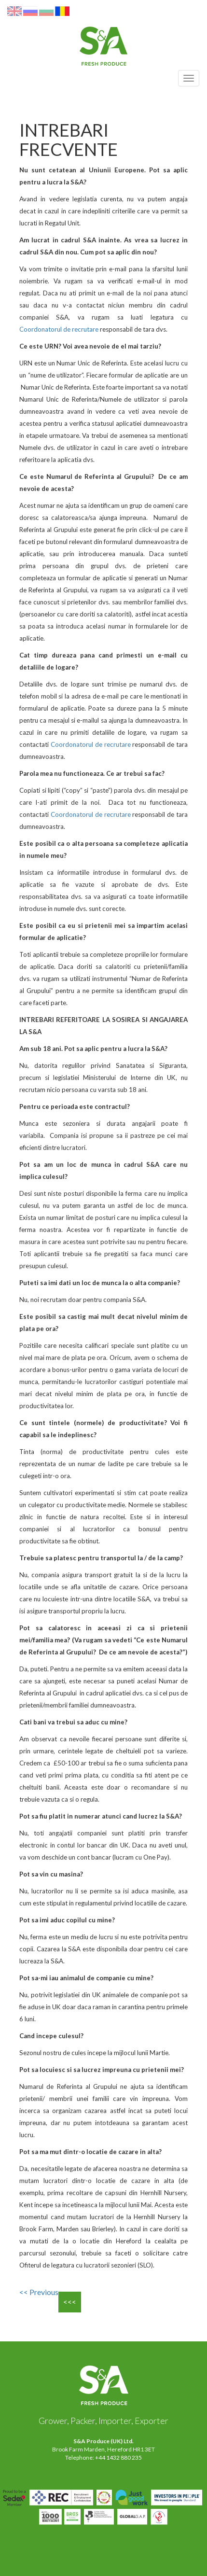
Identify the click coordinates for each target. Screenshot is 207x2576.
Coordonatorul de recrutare (58, 329)
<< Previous (38, 2291)
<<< (69, 2301)
